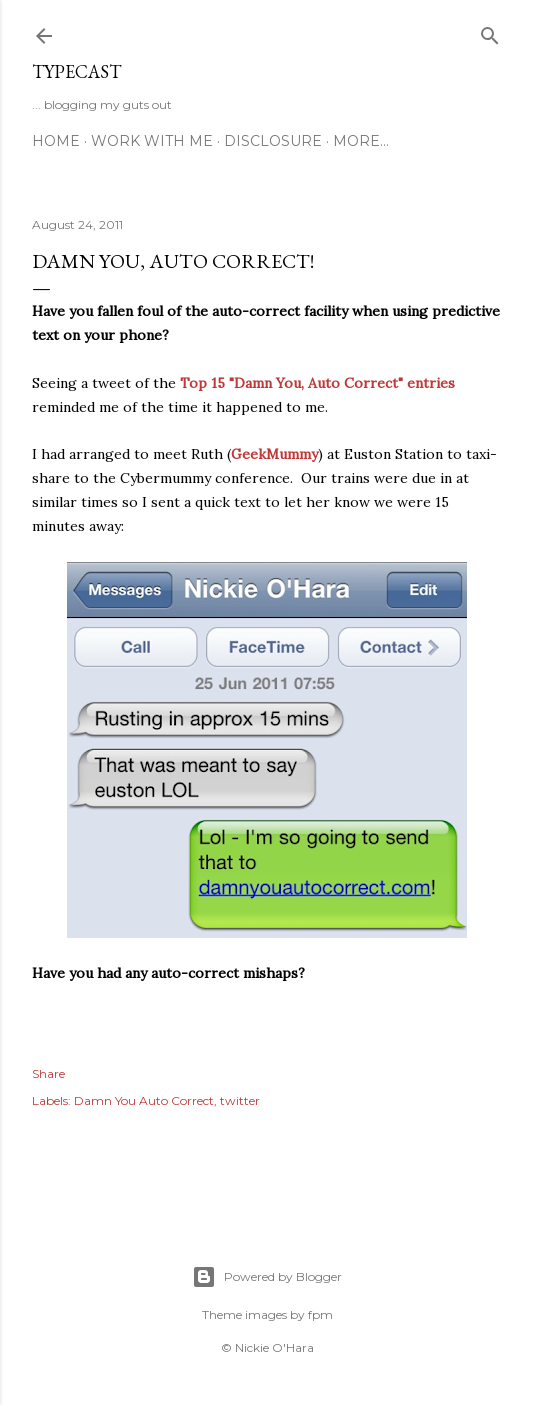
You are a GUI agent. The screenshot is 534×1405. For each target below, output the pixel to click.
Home (56, 141)
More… (361, 141)
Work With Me (152, 141)
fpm (320, 1314)
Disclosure (273, 141)
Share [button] (48, 1073)
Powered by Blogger (267, 1277)
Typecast (76, 71)
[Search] (490, 31)
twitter (240, 1100)
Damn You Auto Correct (144, 1100)
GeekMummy (274, 454)
